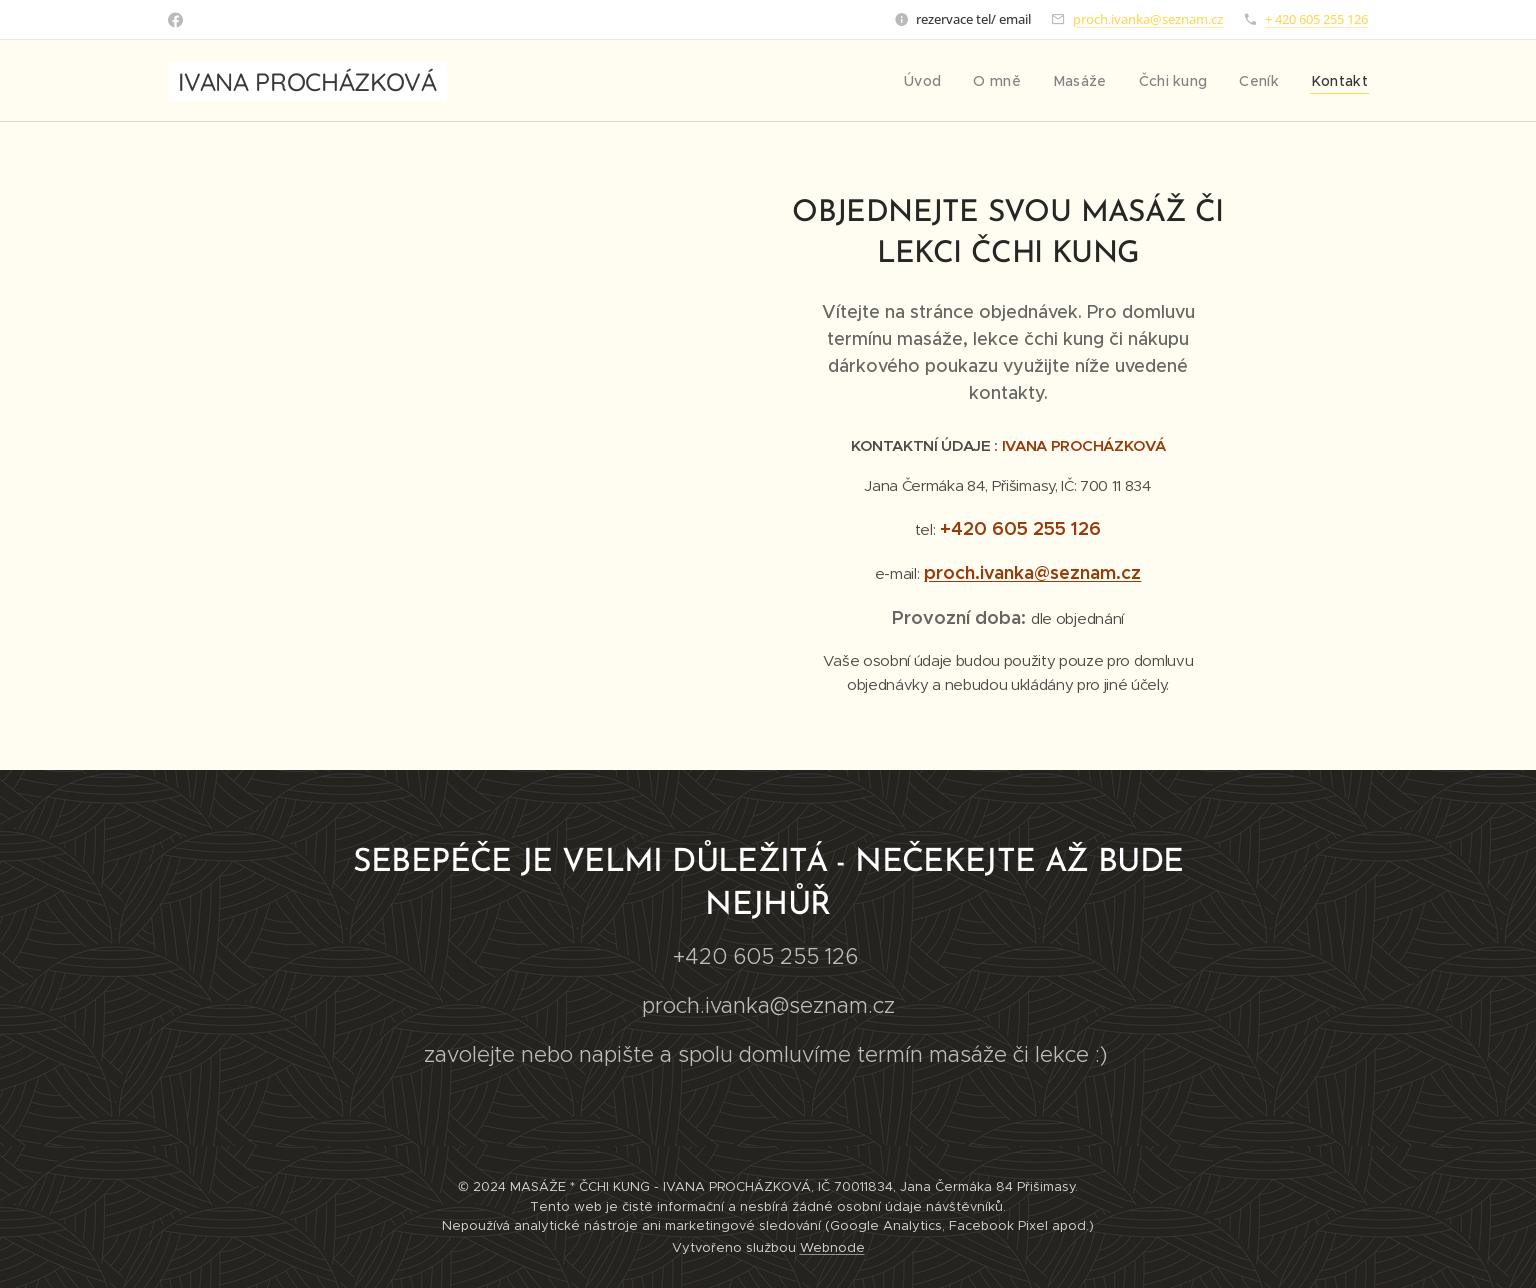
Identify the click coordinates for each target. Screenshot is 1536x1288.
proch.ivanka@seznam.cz (1148, 19)
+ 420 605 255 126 (1316, 19)
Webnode (832, 1247)
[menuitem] (943, 81)
